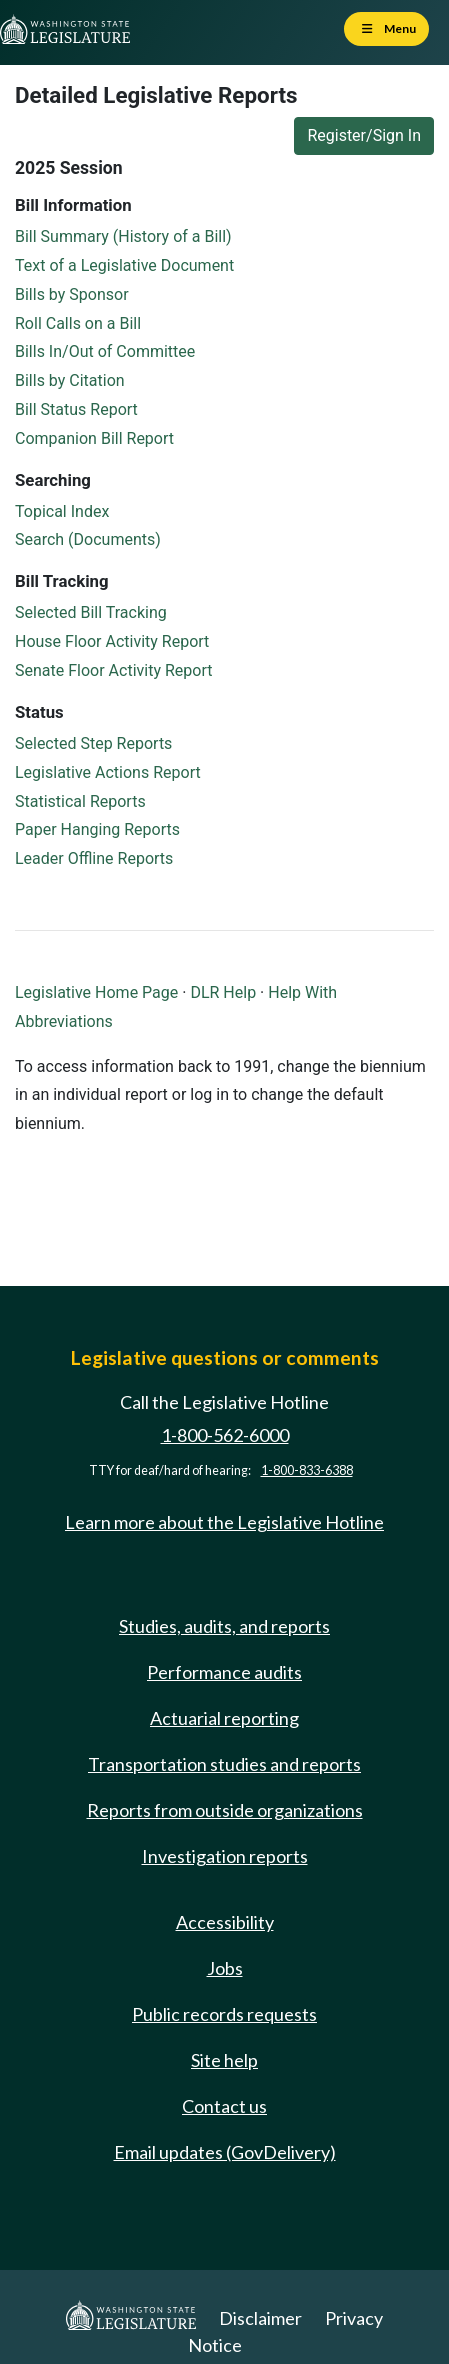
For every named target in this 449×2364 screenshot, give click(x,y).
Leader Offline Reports (94, 858)
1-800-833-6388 (307, 1470)
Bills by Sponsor (72, 294)
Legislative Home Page (96, 992)
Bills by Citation (70, 380)
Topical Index (62, 511)
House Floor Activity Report (112, 641)
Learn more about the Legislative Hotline (224, 1522)
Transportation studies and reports (224, 1764)
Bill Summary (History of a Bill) (123, 236)
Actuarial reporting (224, 1718)
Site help (224, 2060)
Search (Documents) (88, 539)
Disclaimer (260, 2318)
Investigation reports (225, 1856)
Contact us (224, 2106)
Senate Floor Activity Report (113, 670)
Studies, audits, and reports (224, 1626)
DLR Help (223, 992)
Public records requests (224, 2014)
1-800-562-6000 (225, 1435)
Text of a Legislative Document (124, 265)
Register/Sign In (364, 135)
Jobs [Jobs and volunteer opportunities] (225, 1968)
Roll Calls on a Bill (78, 323)
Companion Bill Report (94, 438)
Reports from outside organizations (225, 1810)
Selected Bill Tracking (91, 612)
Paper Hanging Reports (97, 829)
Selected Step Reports (93, 743)
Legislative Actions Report (108, 772)
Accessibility (225, 1922)
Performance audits (224, 1672)
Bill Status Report (76, 409)
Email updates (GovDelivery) (225, 2152)
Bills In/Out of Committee (105, 351)
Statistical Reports (80, 801)
